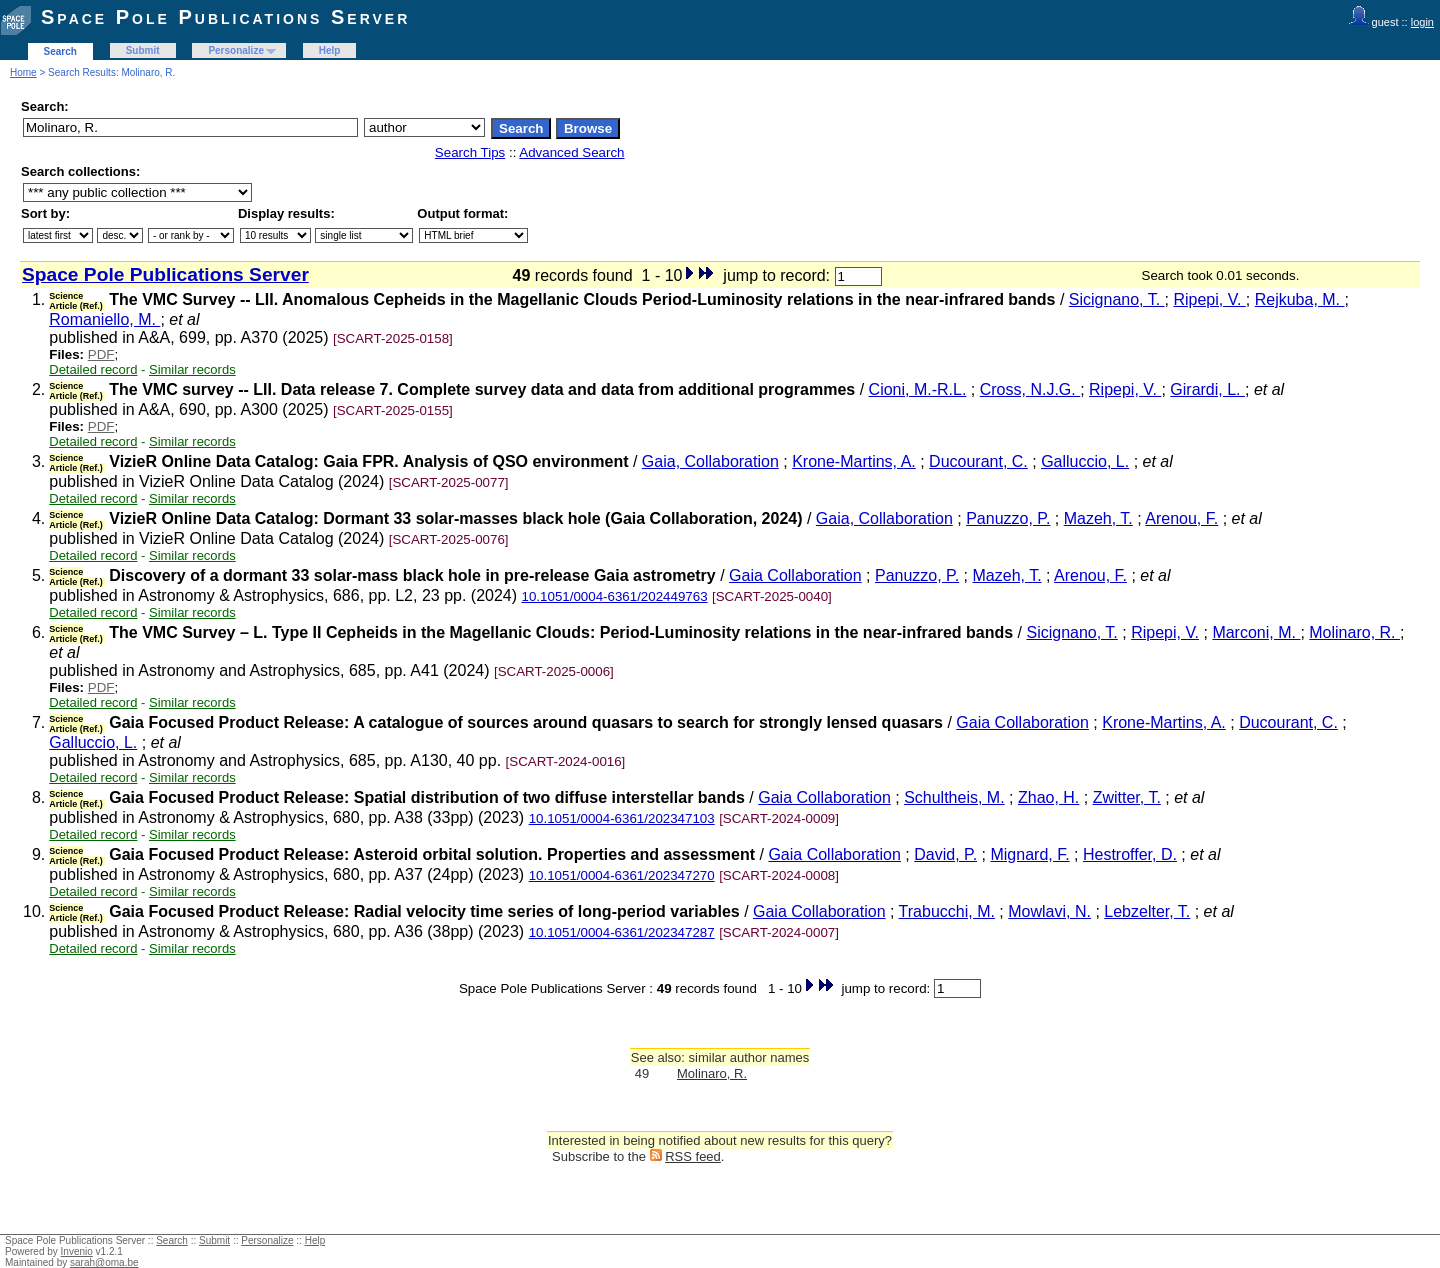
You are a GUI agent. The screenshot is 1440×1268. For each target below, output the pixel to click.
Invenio (77, 1251)
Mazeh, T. (1098, 518)
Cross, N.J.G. (1030, 389)
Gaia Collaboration (795, 575)
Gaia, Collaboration (710, 461)
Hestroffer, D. (1130, 854)
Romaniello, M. (104, 319)
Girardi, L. (1207, 389)
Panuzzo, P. (1008, 518)
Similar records (192, 369)
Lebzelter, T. (1147, 911)
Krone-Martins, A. (854, 461)
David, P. (945, 854)
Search (60, 51)
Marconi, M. (1256, 632)
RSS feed (693, 1156)
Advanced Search (571, 152)
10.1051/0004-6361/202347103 (622, 818)
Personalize (236, 50)
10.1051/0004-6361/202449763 (615, 596)
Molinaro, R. (1354, 632)
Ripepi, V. (1209, 299)
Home (23, 72)
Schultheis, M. (954, 797)
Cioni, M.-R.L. (918, 389)
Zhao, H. (1048, 797)
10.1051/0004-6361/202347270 (622, 875)
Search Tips (470, 152)
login (1422, 22)
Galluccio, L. (1085, 461)
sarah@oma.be (104, 1262)
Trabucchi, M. (947, 911)
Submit (143, 50)
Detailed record (93, 369)
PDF (101, 354)
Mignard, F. (1029, 854)
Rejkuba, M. (1300, 299)
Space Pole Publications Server (225, 17)
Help (330, 50)
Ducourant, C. (978, 461)
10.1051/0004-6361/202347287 (622, 932)
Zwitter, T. (1127, 797)
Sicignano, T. (1117, 299)
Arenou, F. (1181, 518)
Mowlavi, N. (1049, 911)
